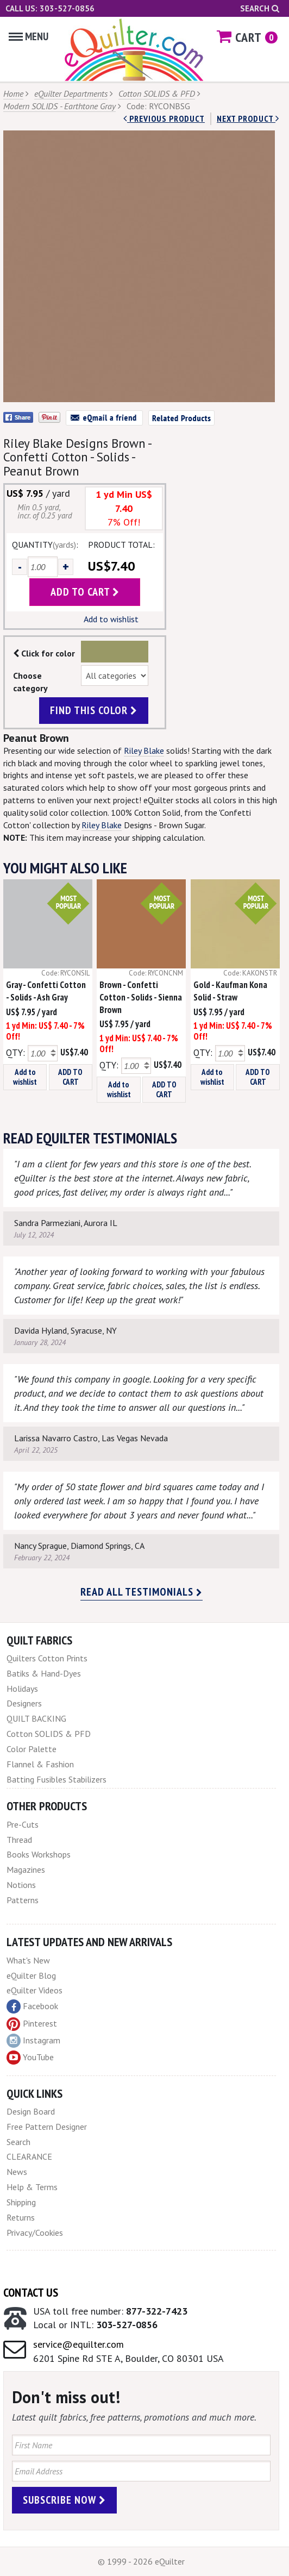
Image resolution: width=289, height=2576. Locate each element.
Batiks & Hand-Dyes (44, 1673)
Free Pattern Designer (47, 2126)
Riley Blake (144, 750)
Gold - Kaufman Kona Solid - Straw (230, 991)
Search (259, 8)
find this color (93, 710)
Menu (28, 36)
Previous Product (164, 118)
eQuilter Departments (71, 93)
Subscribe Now (64, 2500)
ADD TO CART (70, 1077)
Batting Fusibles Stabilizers (56, 1779)
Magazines (26, 1869)
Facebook (32, 2006)
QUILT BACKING (36, 1718)
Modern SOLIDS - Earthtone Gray (59, 106)
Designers (24, 1703)
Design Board (31, 2111)
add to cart (85, 592)
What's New (28, 1960)
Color (115, 651)
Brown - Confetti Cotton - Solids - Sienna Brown (140, 997)
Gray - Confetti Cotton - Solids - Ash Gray (46, 991)
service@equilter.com (78, 2344)
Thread (19, 1839)
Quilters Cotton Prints (47, 1658)
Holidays (22, 1688)
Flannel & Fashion (40, 1764)
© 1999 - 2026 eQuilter (141, 2561)
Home (13, 93)
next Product (248, 118)
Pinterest (32, 2023)
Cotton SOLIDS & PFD (156, 93)
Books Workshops (39, 1854)
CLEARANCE (29, 2156)
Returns (21, 2217)
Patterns (23, 1900)
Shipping (21, 2202)
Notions (21, 1884)
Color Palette (31, 1748)
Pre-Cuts (23, 1824)
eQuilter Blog (31, 1975)
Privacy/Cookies (35, 2232)
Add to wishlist (111, 619)
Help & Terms (32, 2186)
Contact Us (30, 2292)
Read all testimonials (141, 1592)
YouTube (30, 2057)
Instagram (33, 2041)
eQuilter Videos (34, 1990)
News (17, 2171)
